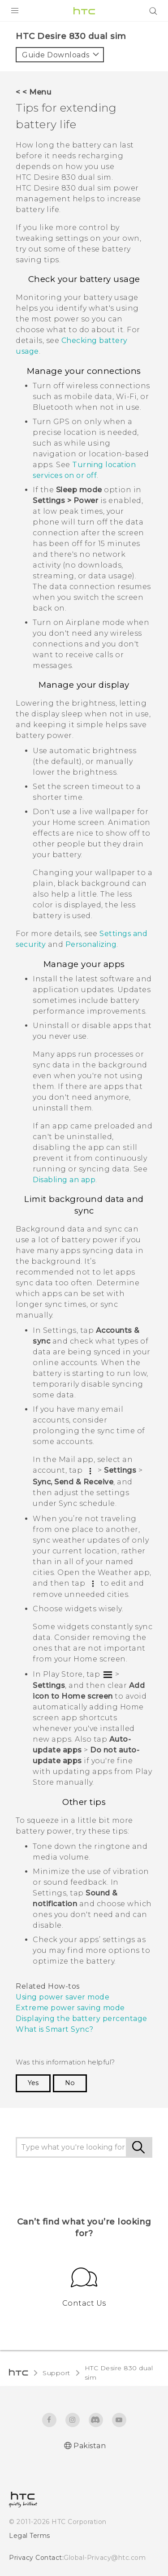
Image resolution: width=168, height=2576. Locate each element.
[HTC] (84, 10)
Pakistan (89, 2446)
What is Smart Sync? (55, 2029)
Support (56, 2373)
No (70, 2083)
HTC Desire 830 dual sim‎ (119, 2372)
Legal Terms (29, 2536)
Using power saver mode (62, 1997)
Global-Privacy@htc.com (105, 2558)
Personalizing (91, 944)
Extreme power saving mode (70, 2008)
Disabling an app (64, 1179)
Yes (33, 2083)
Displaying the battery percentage (81, 2018)
